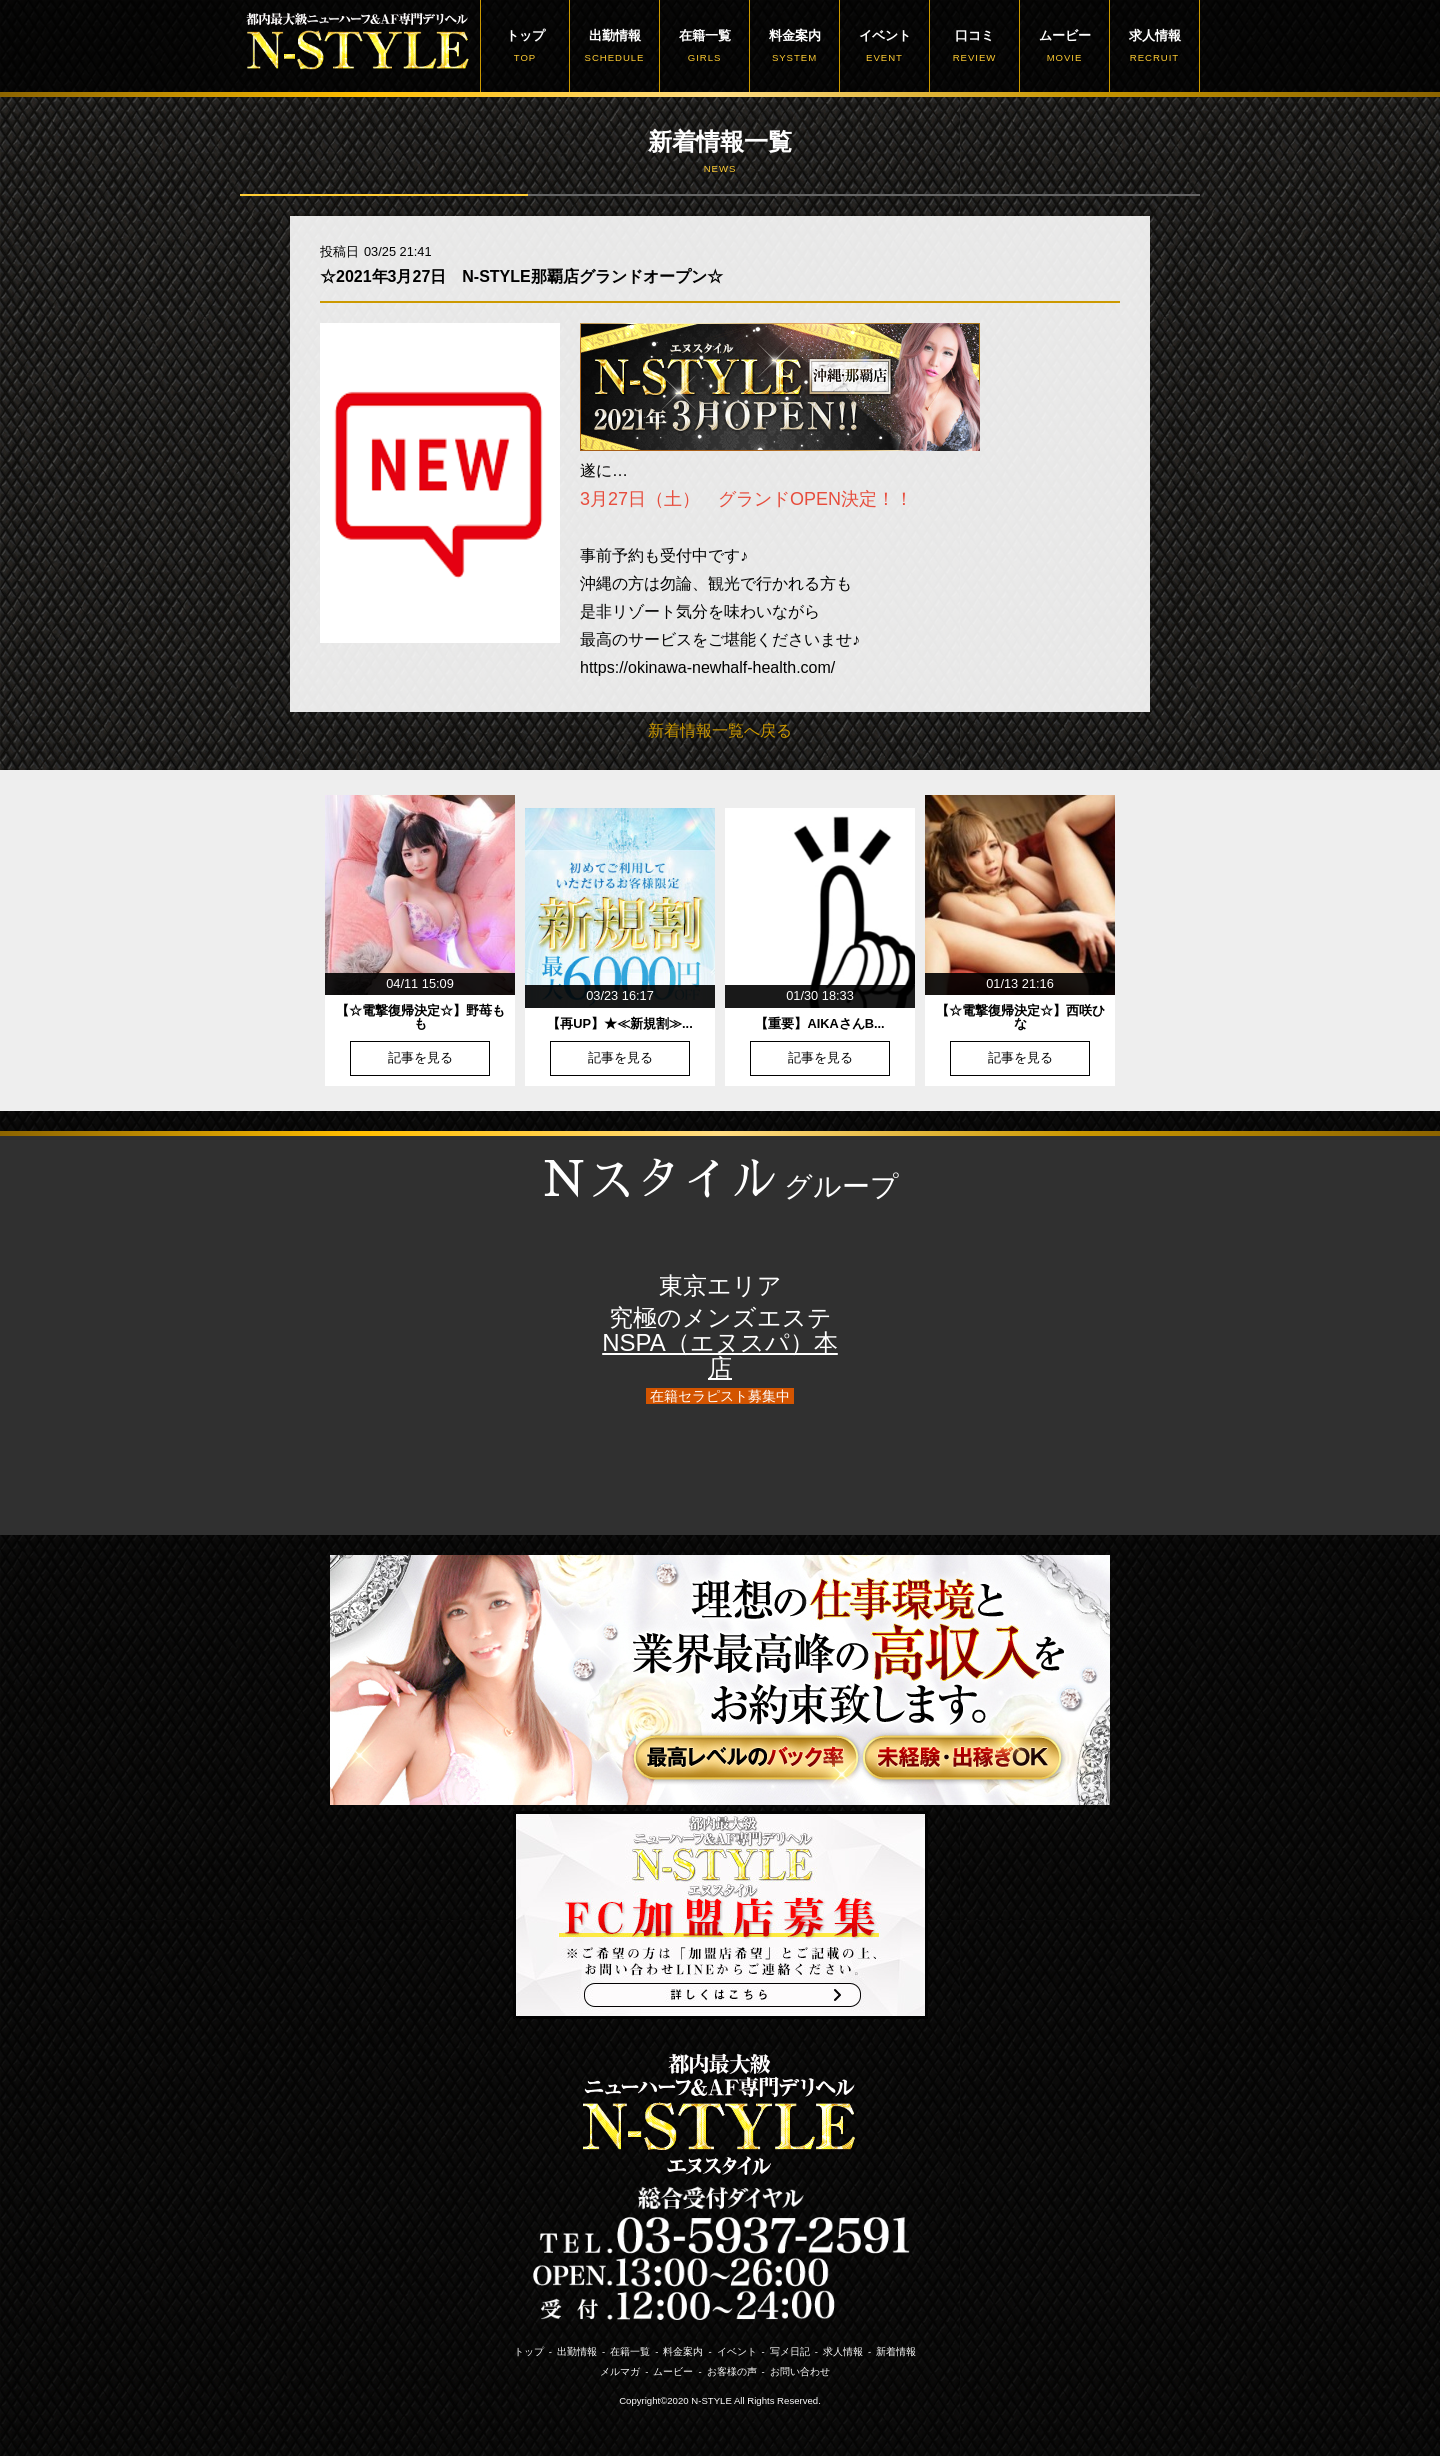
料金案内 (794, 46)
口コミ (974, 46)
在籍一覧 (704, 46)
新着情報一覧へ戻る (720, 730)
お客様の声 (732, 2371)
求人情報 (1154, 46)
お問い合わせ (800, 2371)
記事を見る (420, 1058)
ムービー (1064, 46)
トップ (525, 46)
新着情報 (896, 2351)
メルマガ (620, 2371)
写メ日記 (790, 2351)
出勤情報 (614, 46)
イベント (884, 46)
